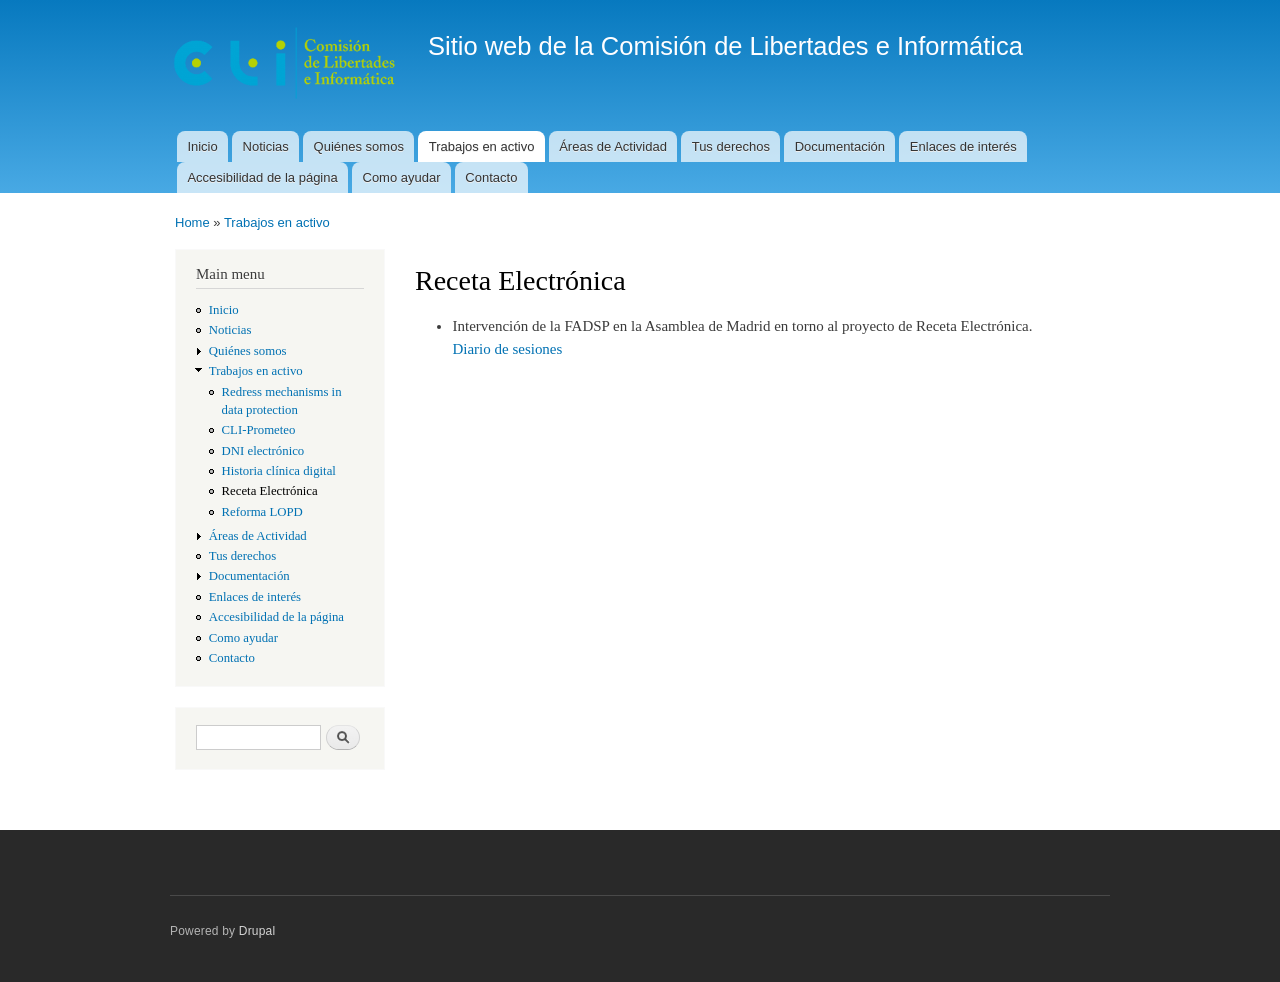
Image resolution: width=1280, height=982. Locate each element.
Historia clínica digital (279, 471)
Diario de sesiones (507, 349)
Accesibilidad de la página (262, 177)
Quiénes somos (359, 146)
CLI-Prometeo (259, 430)
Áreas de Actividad (613, 146)
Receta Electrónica (270, 491)
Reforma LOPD (262, 512)
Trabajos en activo (482, 146)
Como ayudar (402, 177)
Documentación (840, 146)
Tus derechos (731, 146)
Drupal (257, 931)
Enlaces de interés (963, 146)
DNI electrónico (263, 451)
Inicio (202, 146)
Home (192, 222)
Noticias (266, 146)
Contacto (491, 177)
